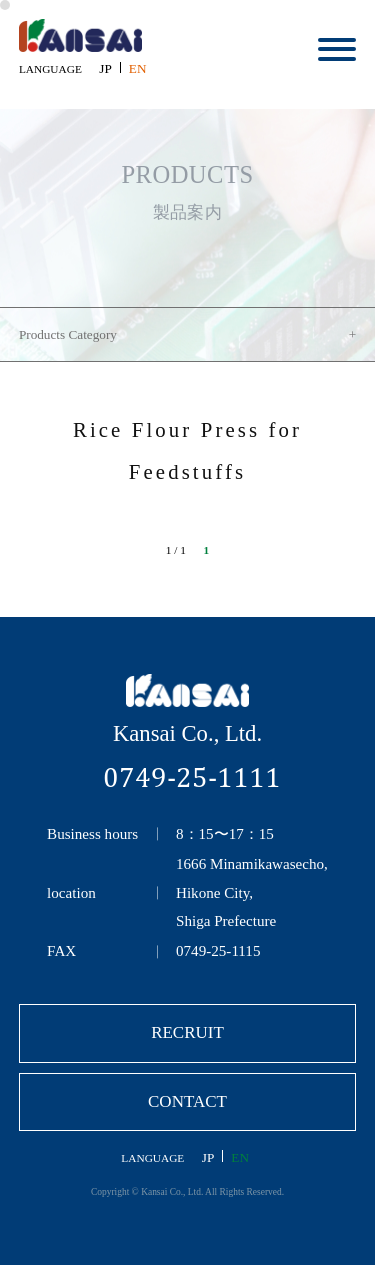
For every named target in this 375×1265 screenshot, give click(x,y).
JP (105, 68)
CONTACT (187, 1101)
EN (138, 68)
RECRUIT (187, 1032)
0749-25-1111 (192, 776)
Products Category (68, 334)
